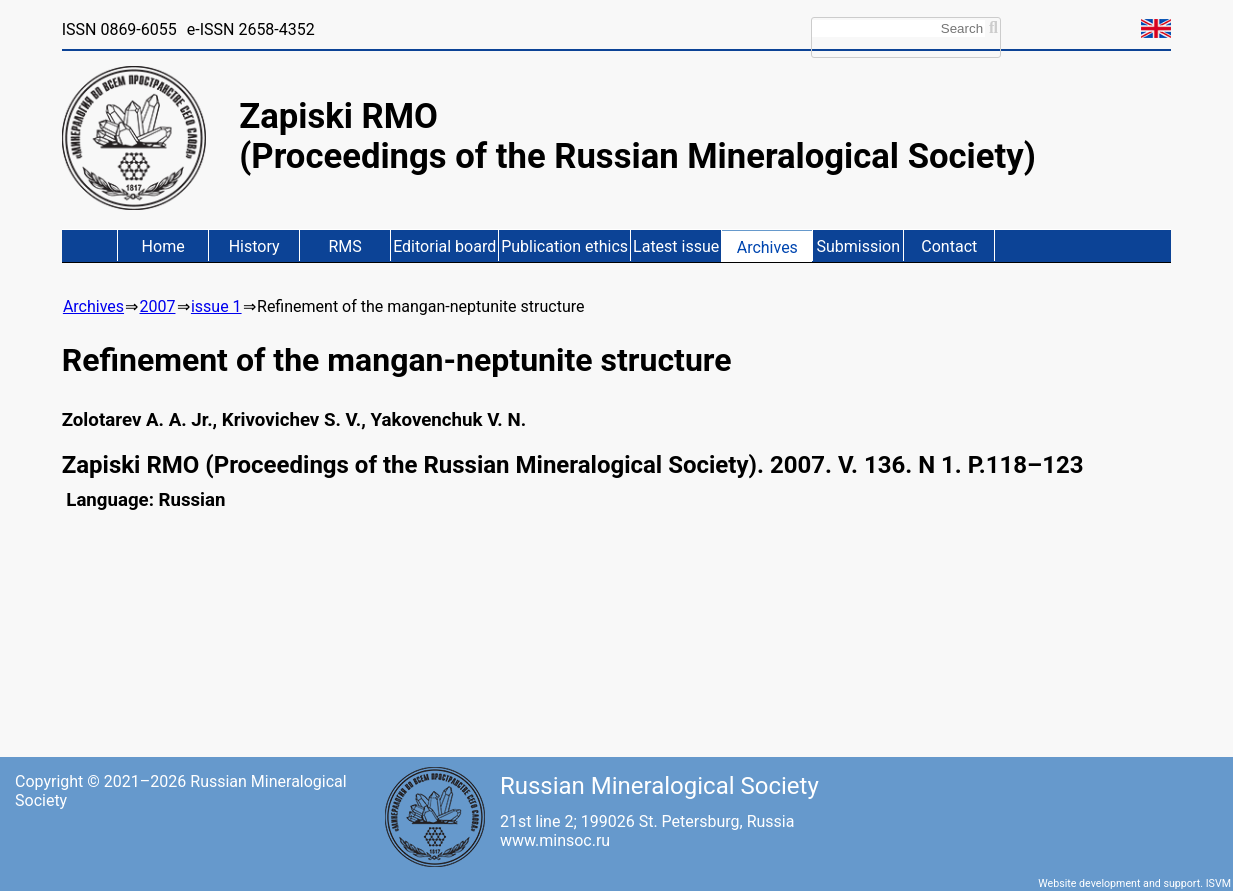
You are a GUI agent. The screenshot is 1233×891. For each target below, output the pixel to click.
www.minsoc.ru (555, 840)
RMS (344, 246)
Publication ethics (564, 246)
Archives (767, 247)
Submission (858, 246)
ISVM (1218, 883)
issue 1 (216, 306)
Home (163, 246)
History (254, 246)
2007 (158, 306)
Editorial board (444, 246)
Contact (949, 246)
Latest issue (676, 246)
